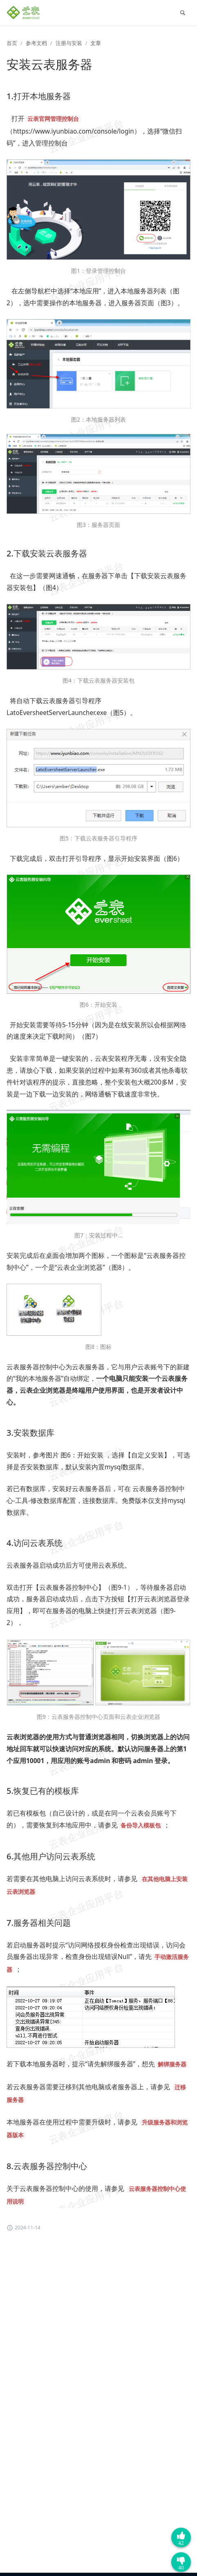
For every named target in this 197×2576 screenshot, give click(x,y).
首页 (12, 43)
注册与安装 (69, 43)
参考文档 (36, 43)
